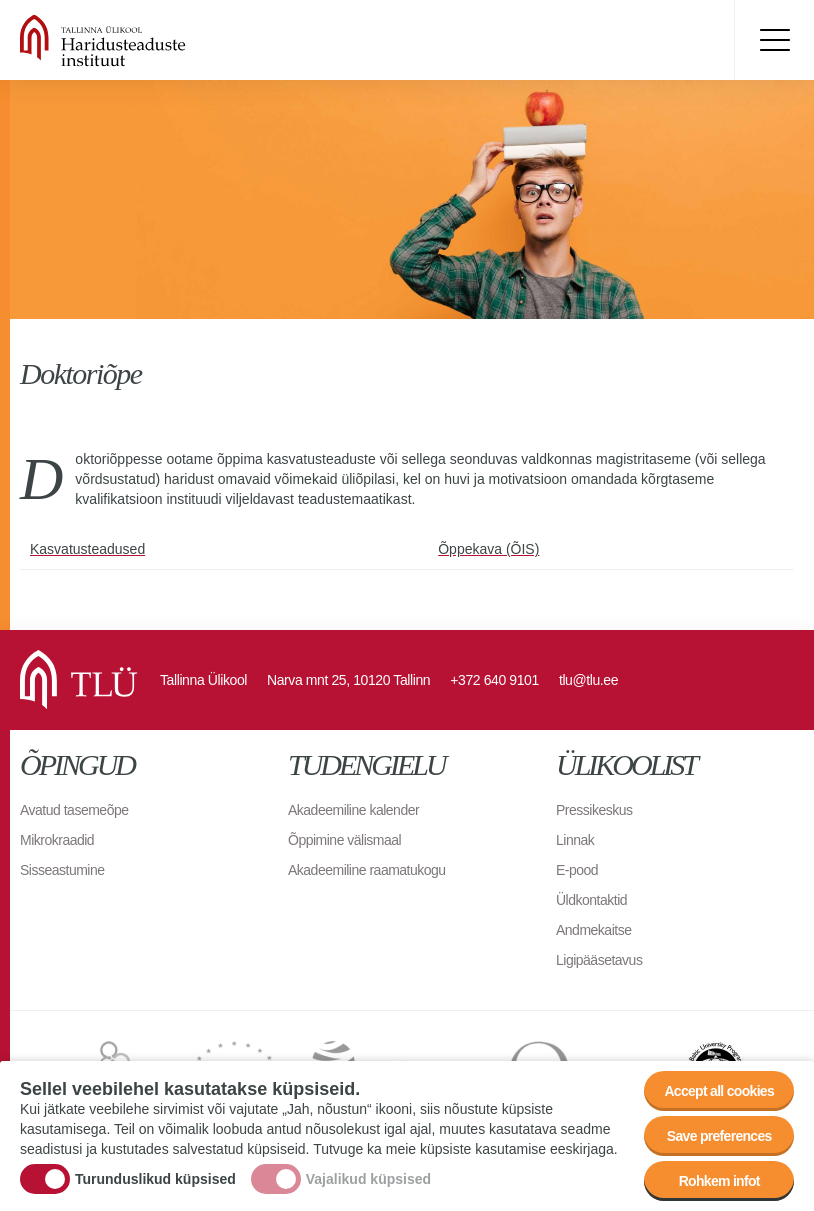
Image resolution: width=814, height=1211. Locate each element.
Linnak (575, 840)
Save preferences (719, 1136)
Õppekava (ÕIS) (488, 549)
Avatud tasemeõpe (74, 810)
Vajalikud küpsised (368, 1179)
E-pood (577, 870)
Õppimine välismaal (344, 840)
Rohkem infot (719, 1181)
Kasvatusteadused (87, 549)
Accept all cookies (719, 1091)
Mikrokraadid (57, 840)
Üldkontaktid (591, 900)
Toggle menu (774, 40)
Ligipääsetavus (599, 960)
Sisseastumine (62, 870)
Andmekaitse (593, 930)
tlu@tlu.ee (588, 680)
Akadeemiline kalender (353, 810)
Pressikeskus (594, 810)
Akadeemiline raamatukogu (367, 870)
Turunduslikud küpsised (155, 1179)
